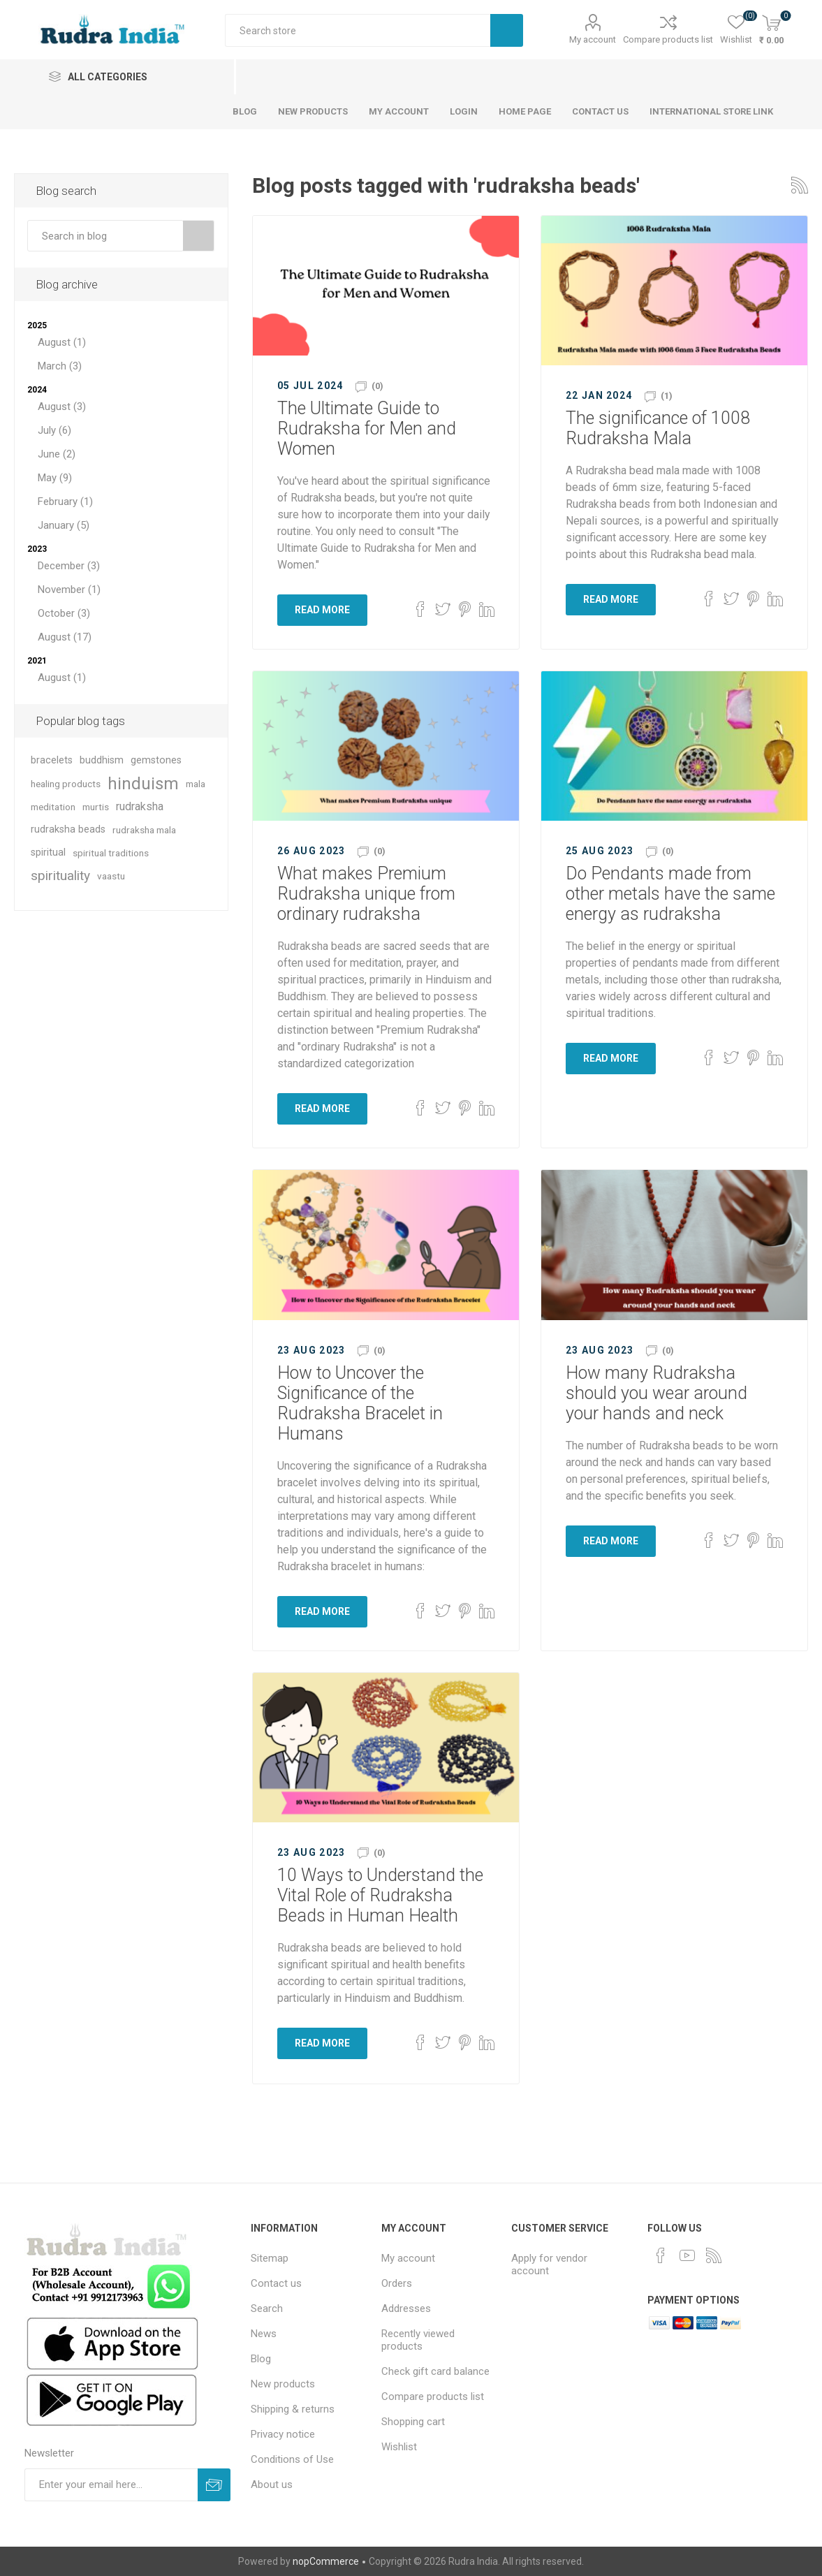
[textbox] (105, 235)
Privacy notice (283, 2434)
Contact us (276, 2283)
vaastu (111, 875)
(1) (667, 395)
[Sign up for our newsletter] (110, 2484)
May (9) (55, 477)
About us (272, 2484)
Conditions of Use (292, 2459)
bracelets (52, 760)
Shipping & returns (293, 2409)
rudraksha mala (144, 829)
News (264, 2333)
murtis (95, 806)
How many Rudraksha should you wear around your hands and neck (656, 1393)
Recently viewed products (418, 2339)
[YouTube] (687, 2255)
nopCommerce (326, 2561)
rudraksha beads (68, 829)
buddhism (102, 760)
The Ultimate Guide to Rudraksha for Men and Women (366, 428)
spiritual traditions (111, 852)
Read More (322, 609)
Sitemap (269, 2258)
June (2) (56, 454)
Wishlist (399, 2446)
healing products (66, 783)
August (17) (64, 637)
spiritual (48, 852)
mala (195, 783)
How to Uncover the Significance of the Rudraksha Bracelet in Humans (360, 1403)
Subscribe (214, 2484)
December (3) (69, 565)
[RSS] (714, 2255)
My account (592, 39)
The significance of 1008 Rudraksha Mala (658, 428)
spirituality (60, 876)
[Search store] (357, 30)
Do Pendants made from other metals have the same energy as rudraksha (670, 893)
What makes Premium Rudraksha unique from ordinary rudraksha (366, 893)
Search (506, 30)
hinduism (143, 783)
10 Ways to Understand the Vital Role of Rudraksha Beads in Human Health (380, 1895)
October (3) (64, 613)
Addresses (406, 2308)
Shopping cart (413, 2421)
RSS (799, 185)
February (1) (65, 501)
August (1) (62, 342)
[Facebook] (660, 2255)
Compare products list (668, 39)
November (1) (69, 589)
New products (283, 2384)
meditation (53, 806)
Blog (261, 2358)
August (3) (62, 406)
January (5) (63, 525)
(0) (377, 386)
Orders (396, 2283)
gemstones (156, 760)
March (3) (60, 366)
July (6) (54, 430)
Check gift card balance (435, 2371)
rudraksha (139, 806)
